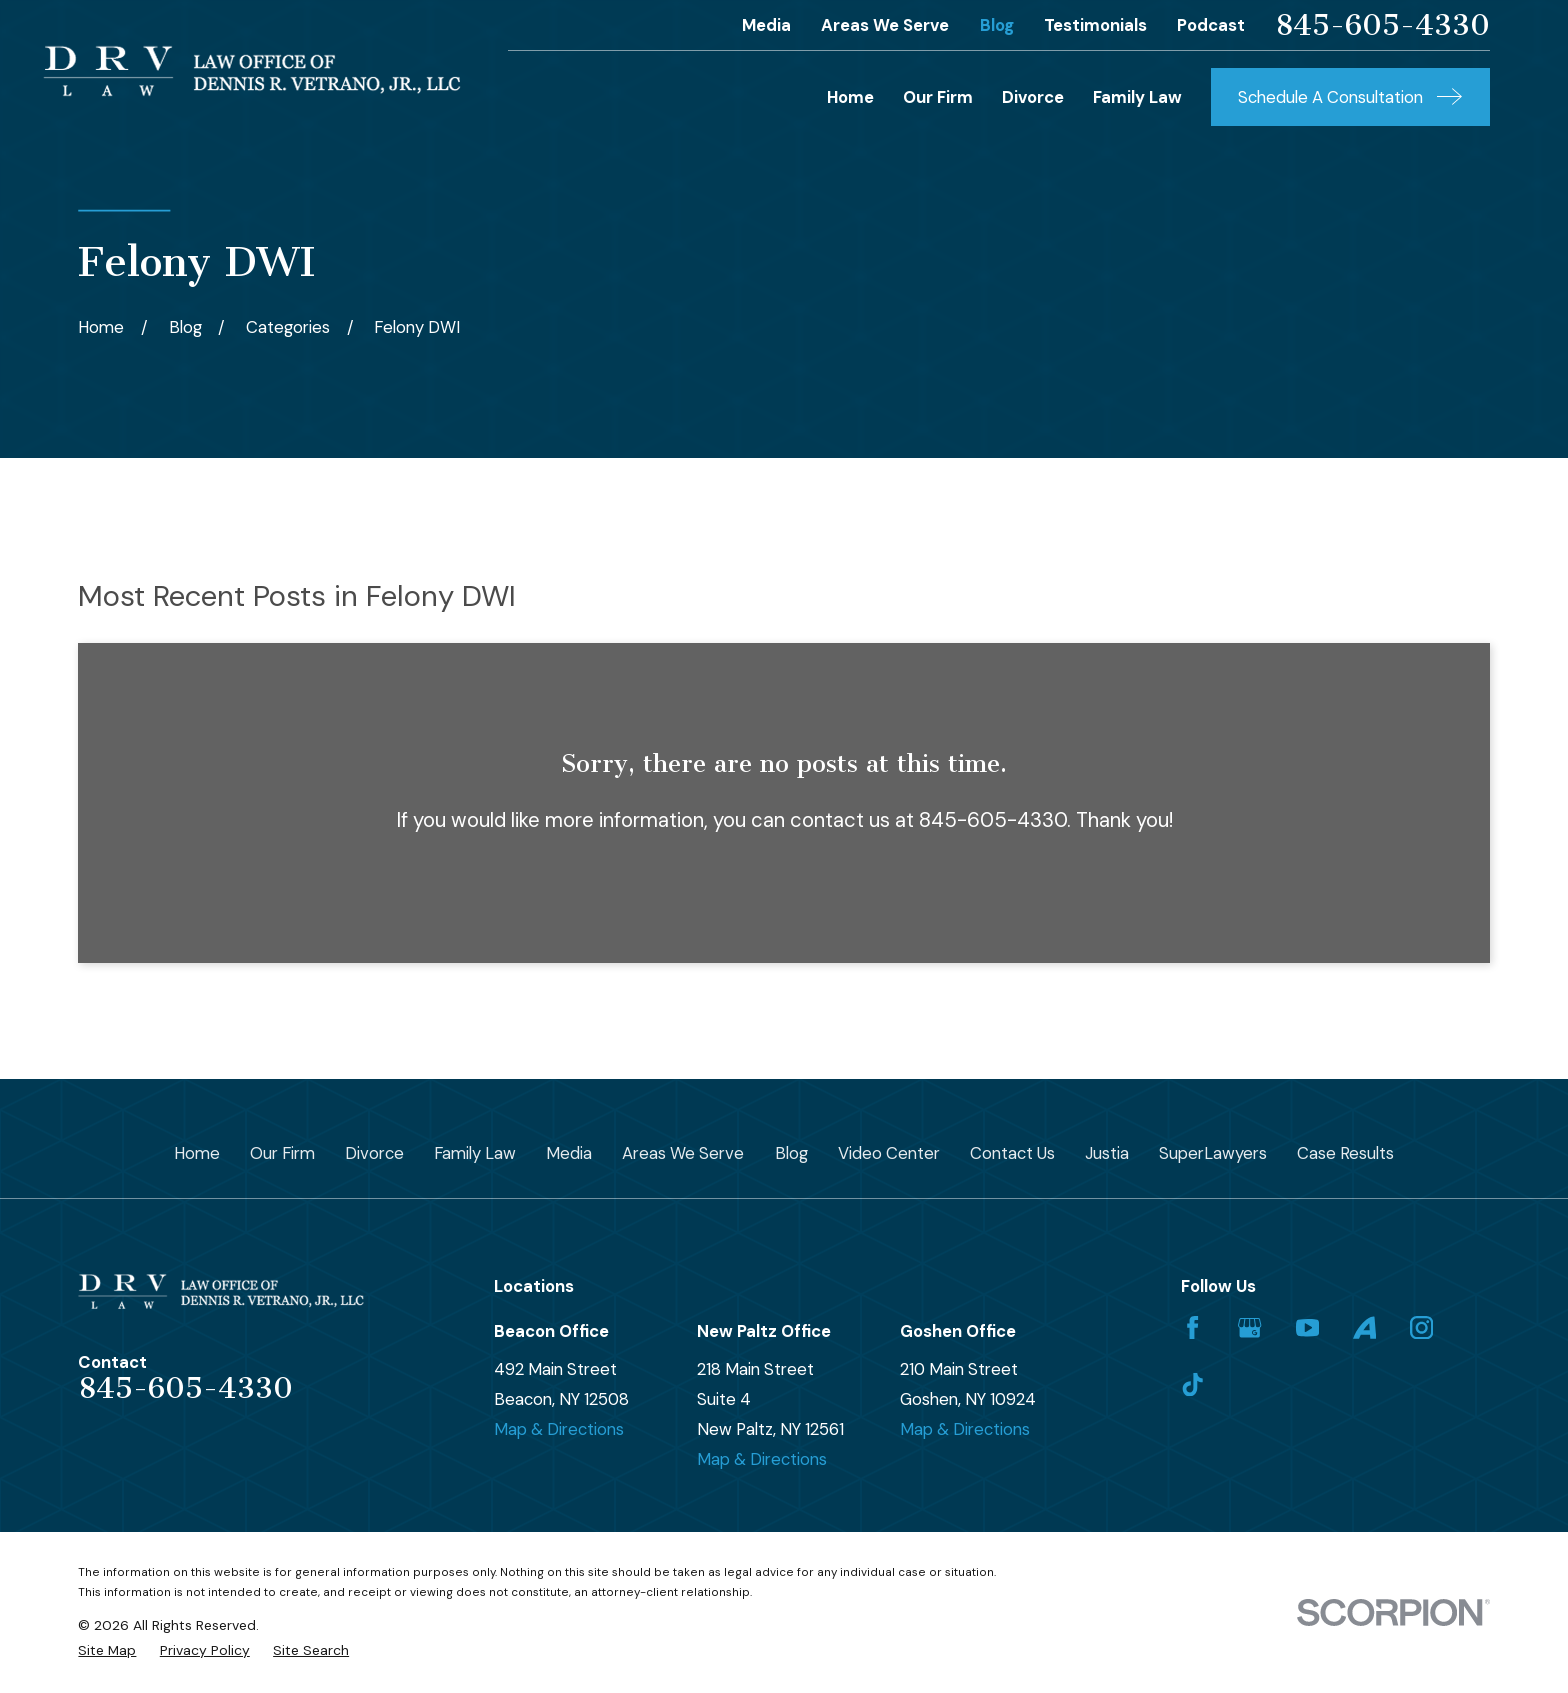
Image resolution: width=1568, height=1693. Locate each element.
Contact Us (1012, 1153)
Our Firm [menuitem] (938, 97)
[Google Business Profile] (1249, 1327)
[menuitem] (107, 1650)
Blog (997, 25)
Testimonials (1095, 25)
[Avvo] (1364, 1327)
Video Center (889, 1153)
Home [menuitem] (850, 97)
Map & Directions (559, 1429)
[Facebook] (1192, 1327)
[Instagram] (1421, 1327)
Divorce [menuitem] (1033, 97)
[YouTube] (1307, 1327)
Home (197, 1153)
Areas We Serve (885, 25)
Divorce (374, 1153)
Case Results (1345, 1153)
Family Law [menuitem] (1137, 97)
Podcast (1211, 25)
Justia (1107, 1153)
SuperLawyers (1213, 1153)
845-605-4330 (1382, 25)
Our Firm (282, 1153)
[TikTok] (1192, 1384)
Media (766, 25)
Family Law (475, 1153)
